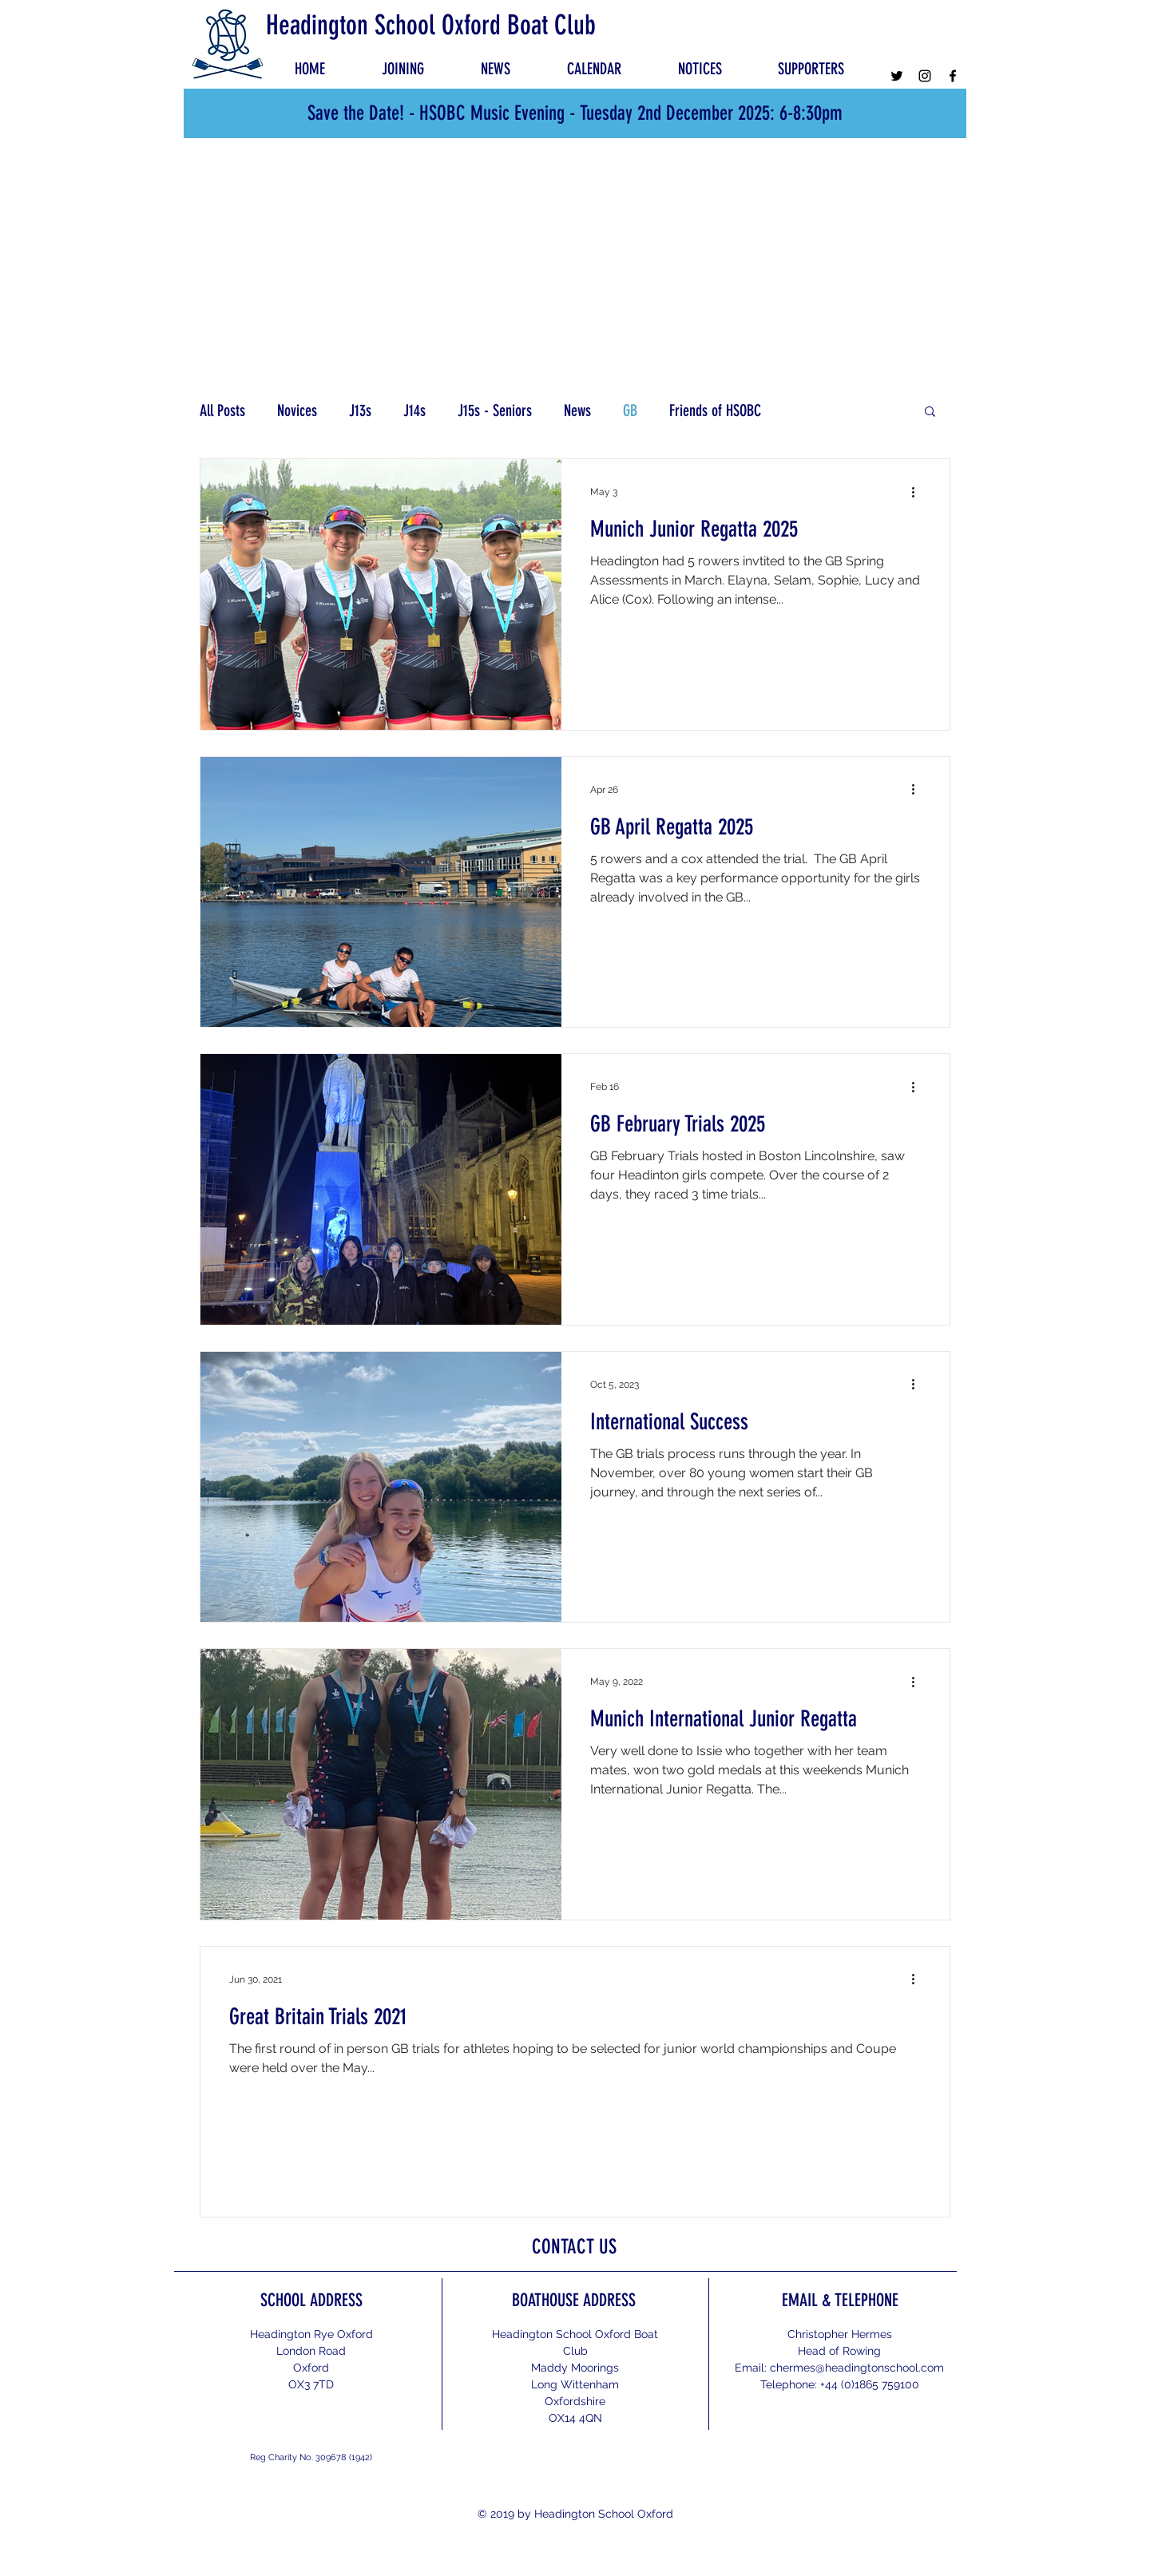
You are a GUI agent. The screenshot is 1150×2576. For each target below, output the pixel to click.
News (577, 410)
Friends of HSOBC (715, 410)
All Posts (222, 410)
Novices (297, 410)
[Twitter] (897, 76)
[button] (699, 69)
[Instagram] (925, 76)
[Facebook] (953, 76)
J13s (360, 410)
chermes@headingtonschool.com (857, 2367)
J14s (414, 410)
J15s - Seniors (495, 410)
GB (630, 410)
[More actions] (918, 491)
